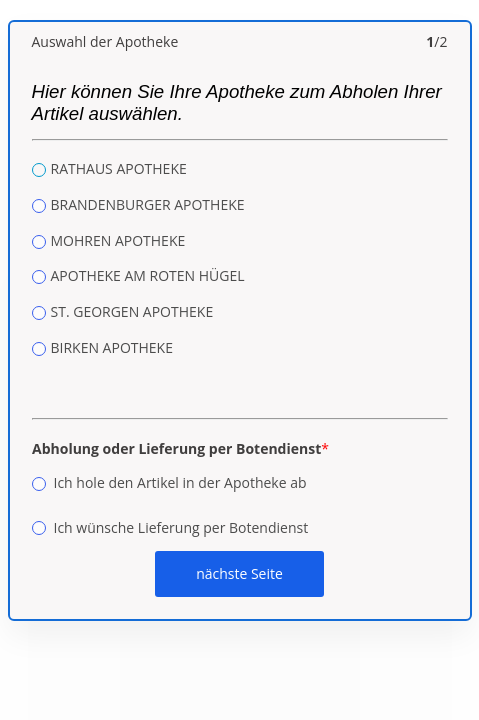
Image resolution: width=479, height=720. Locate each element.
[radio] (39, 170)
